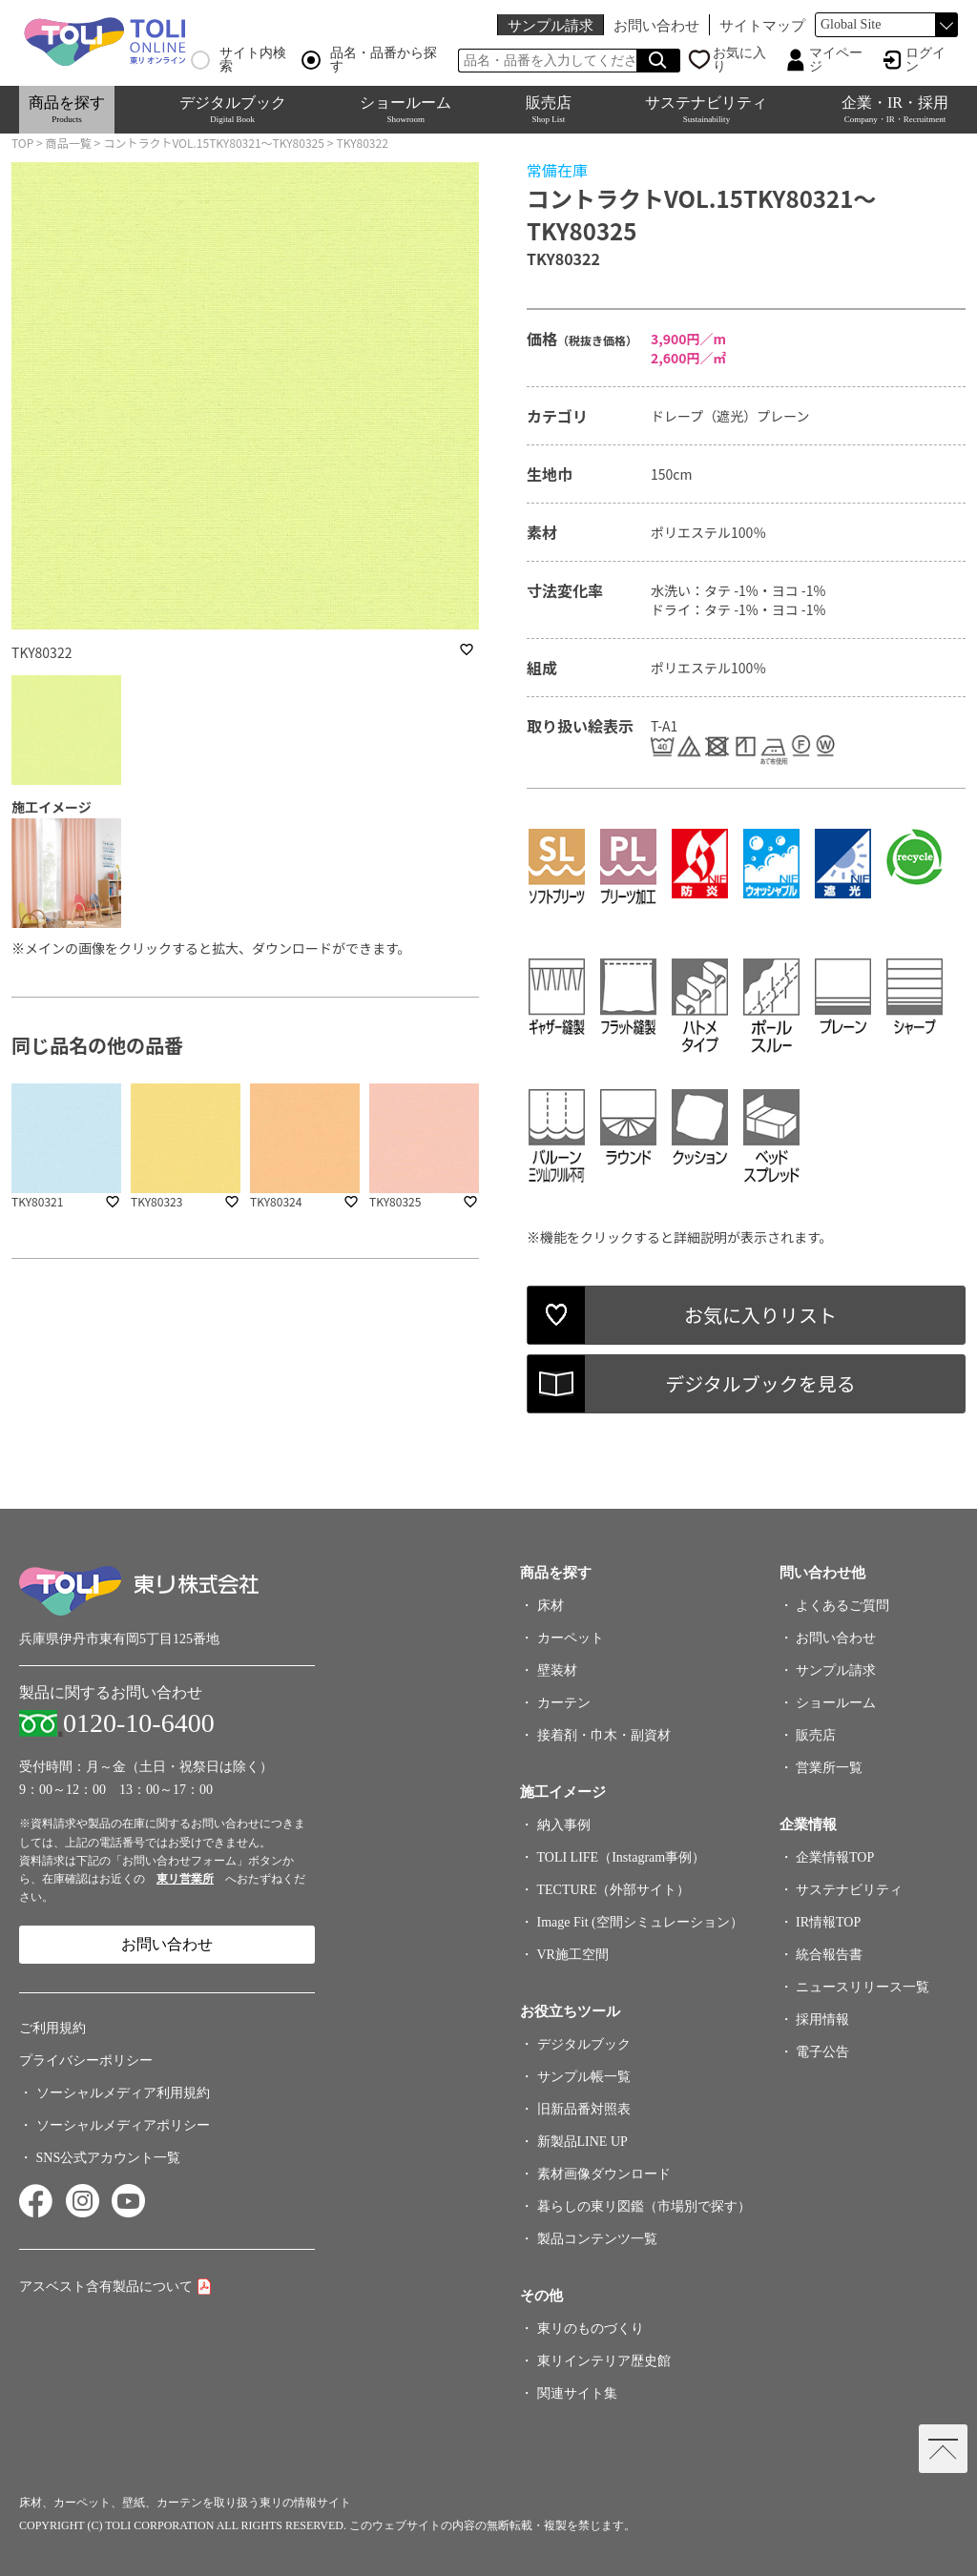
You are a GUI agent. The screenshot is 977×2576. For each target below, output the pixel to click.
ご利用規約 (52, 2028)
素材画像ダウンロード (604, 2174)
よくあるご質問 (842, 1605)
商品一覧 (69, 142)
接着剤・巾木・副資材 (604, 1735)
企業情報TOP (835, 1857)
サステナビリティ (706, 109)
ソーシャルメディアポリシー (123, 2125)
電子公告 (822, 2052)
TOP (22, 142)
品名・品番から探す (369, 60)
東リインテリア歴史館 (604, 2361)
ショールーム (405, 109)
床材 (550, 1605)
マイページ (836, 60)
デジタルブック (232, 109)
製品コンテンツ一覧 (597, 2239)
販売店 (549, 109)
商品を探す (67, 109)
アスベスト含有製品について (106, 2286)
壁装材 (557, 1670)
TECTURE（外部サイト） (614, 1890)
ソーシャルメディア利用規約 (123, 2093)
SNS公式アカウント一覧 (108, 2158)
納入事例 (564, 1825)
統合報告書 (829, 1954)
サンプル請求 (550, 25)
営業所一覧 (829, 1768)
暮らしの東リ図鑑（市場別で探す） (644, 2206)
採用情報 (822, 2019)
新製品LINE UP (582, 2141)
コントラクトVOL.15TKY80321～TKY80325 (213, 142)
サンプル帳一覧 (584, 2077)
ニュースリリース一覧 (862, 1987)
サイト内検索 (238, 60)
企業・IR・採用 (895, 109)
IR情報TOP (828, 1922)
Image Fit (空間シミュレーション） (640, 1922)
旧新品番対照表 (584, 2109)
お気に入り (739, 60)
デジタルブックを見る (760, 1383)
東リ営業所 (185, 1879)
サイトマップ (762, 25)
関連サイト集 (577, 2393)
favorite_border (466, 649)
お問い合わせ (656, 25)
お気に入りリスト (760, 1315)
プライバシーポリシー (86, 2060)
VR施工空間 (573, 1954)
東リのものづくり (590, 2328)
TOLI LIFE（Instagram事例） (621, 1857)
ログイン (925, 60)
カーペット (570, 1638)
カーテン (564, 1703)
